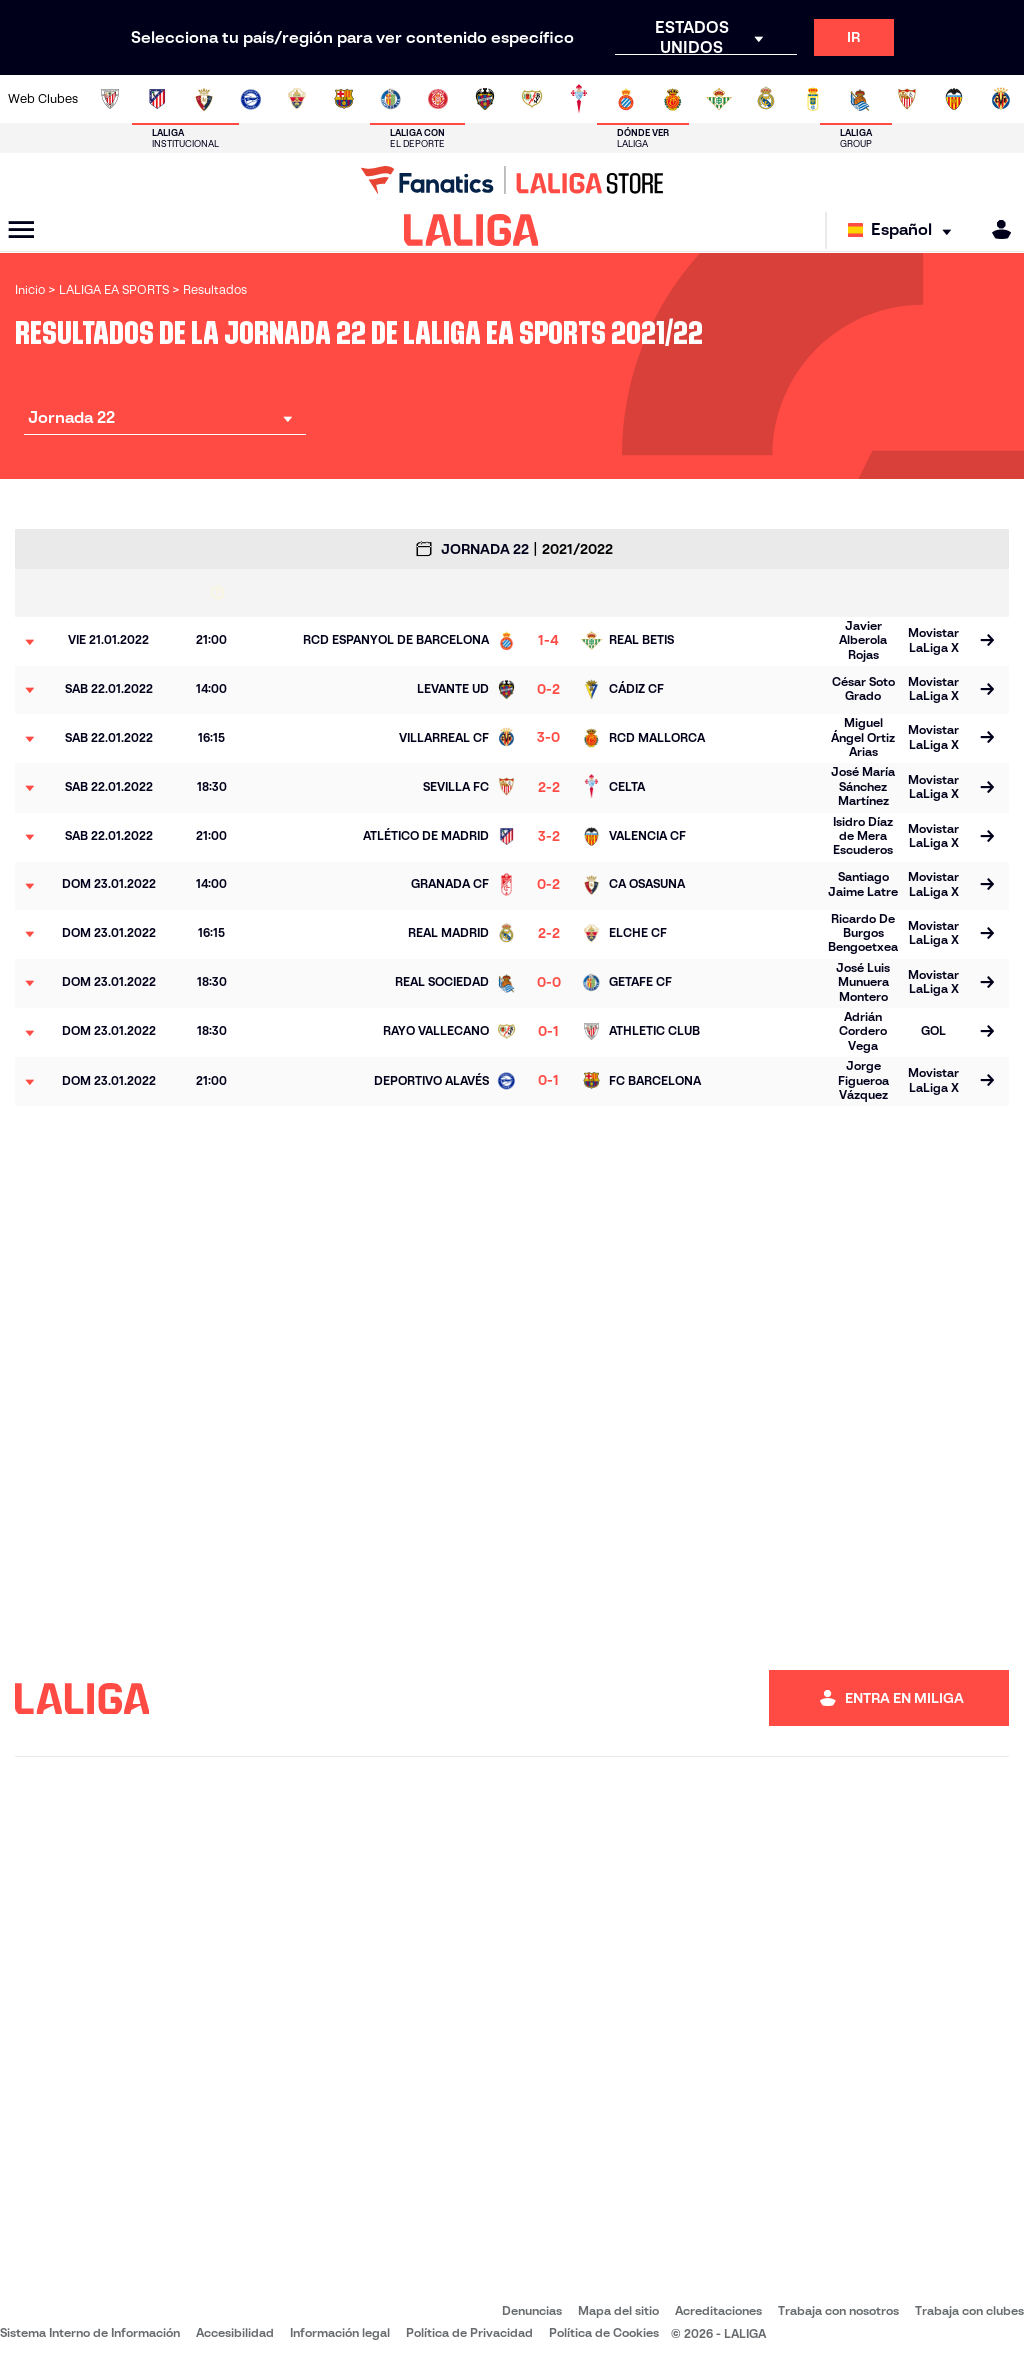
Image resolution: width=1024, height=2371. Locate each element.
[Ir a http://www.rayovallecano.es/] (532, 99)
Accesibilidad (235, 2332)
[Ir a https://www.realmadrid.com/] (766, 99)
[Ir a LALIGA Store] (512, 180)
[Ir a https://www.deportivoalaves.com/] (251, 99)
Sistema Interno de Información (90, 2332)
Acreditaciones (718, 2310)
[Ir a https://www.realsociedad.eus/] (860, 99)
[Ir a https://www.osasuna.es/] (204, 99)
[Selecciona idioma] (904, 230)
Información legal (340, 2332)
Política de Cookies (604, 2332)
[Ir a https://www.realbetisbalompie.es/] (719, 99)
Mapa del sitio (618, 2310)
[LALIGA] (471, 230)
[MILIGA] (995, 229)
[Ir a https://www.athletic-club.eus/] (110, 99)
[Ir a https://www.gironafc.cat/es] (438, 99)
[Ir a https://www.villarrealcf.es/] (1001, 99)
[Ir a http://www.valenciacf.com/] (954, 99)
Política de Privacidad (469, 2332)
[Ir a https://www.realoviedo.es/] (813, 99)
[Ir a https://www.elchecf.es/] (297, 99)
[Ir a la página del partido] (986, 642)
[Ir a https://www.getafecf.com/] (391, 99)
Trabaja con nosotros (838, 2310)
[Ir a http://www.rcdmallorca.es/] (673, 99)
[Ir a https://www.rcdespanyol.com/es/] (626, 99)
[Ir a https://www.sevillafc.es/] (907, 99)
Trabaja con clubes (969, 2310)
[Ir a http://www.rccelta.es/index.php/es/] (579, 99)
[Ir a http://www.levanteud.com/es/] (485, 99)
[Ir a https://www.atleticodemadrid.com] (157, 99)
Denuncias (532, 2310)
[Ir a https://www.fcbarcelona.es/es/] (344, 99)
